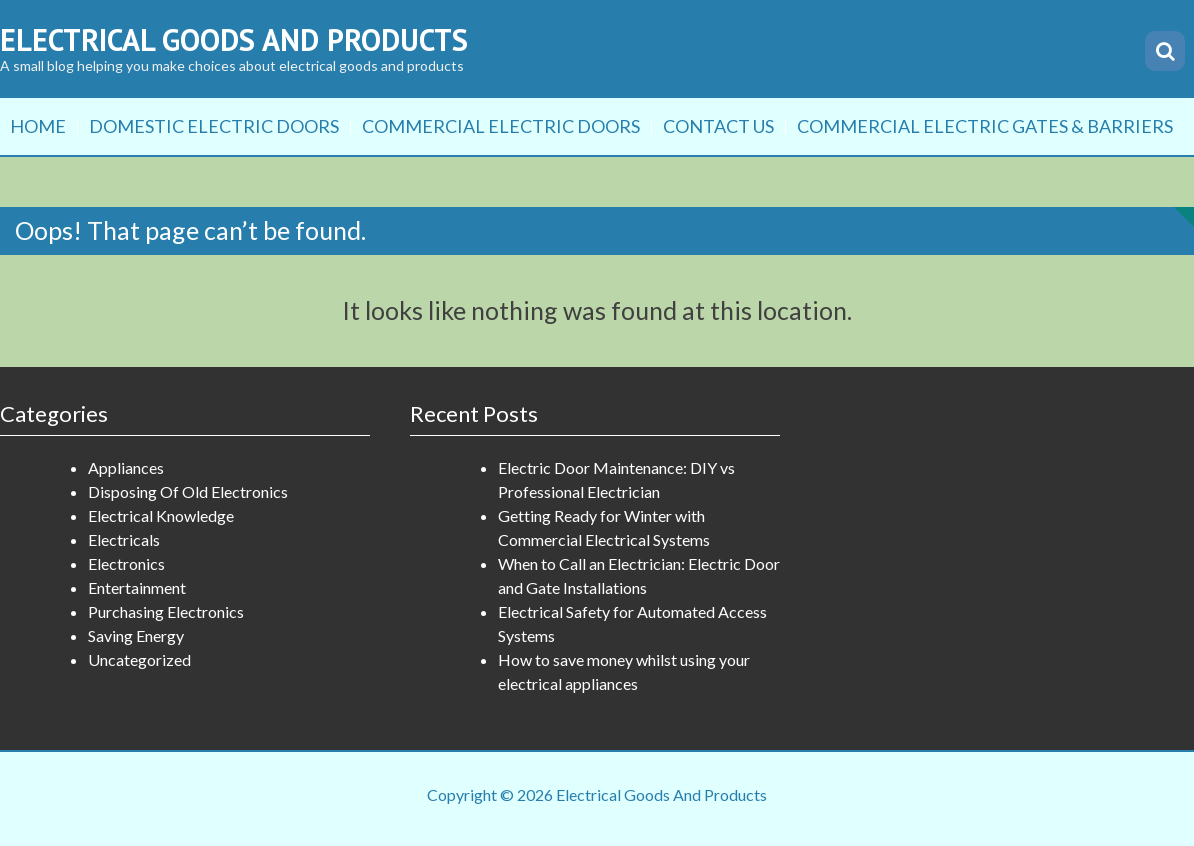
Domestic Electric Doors (214, 126)
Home (38, 126)
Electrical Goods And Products (234, 39)
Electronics (126, 563)
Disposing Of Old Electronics (188, 491)
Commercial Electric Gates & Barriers (985, 126)
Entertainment (137, 587)
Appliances (126, 467)
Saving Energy (136, 635)
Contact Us (718, 126)
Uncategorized (139, 659)
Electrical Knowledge (161, 515)
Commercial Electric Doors (501, 126)
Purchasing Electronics (166, 611)
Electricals (124, 539)
